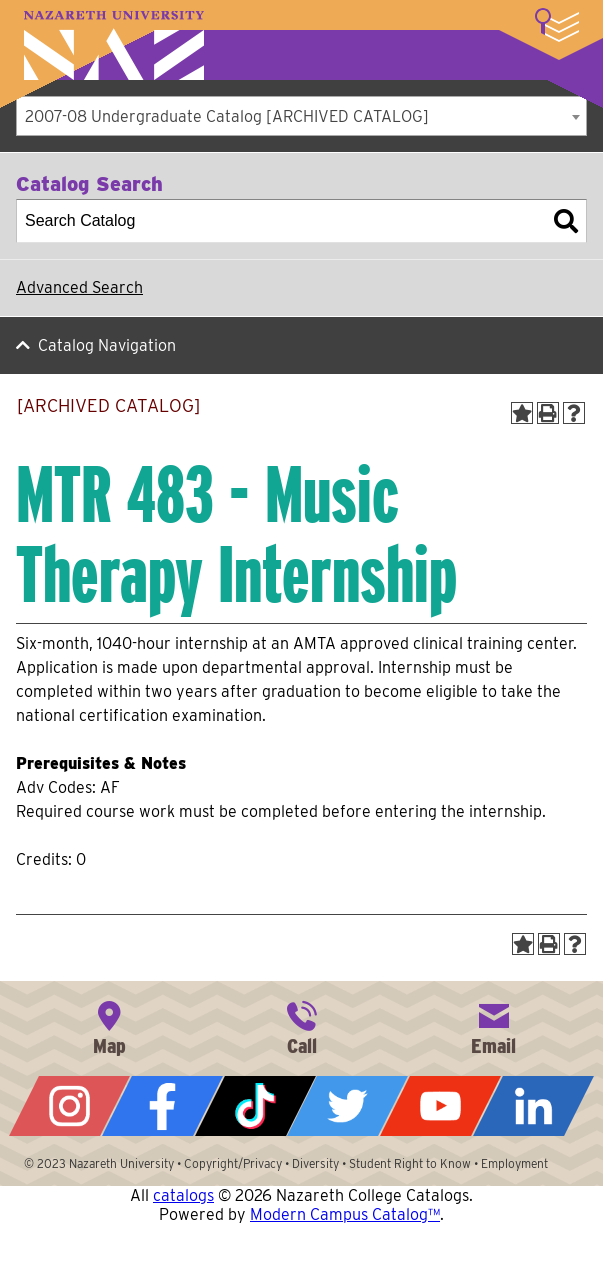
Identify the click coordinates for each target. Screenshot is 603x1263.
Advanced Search (79, 287)
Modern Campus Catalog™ (345, 1214)
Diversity (315, 1163)
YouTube (440, 1106)
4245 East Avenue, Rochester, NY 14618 (109, 1026)
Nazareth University (114, 45)
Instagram (69, 1106)
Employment (514, 1163)
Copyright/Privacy (233, 1163)
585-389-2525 (302, 1026)
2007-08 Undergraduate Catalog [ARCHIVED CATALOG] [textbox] (227, 116)
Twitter (347, 1106)
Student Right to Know (410, 1163)
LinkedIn (533, 1106)
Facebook (162, 1106)
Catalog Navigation (107, 345)
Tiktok (255, 1106)
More (557, 25)
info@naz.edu (494, 1026)
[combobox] (301, 116)
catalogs (183, 1195)
